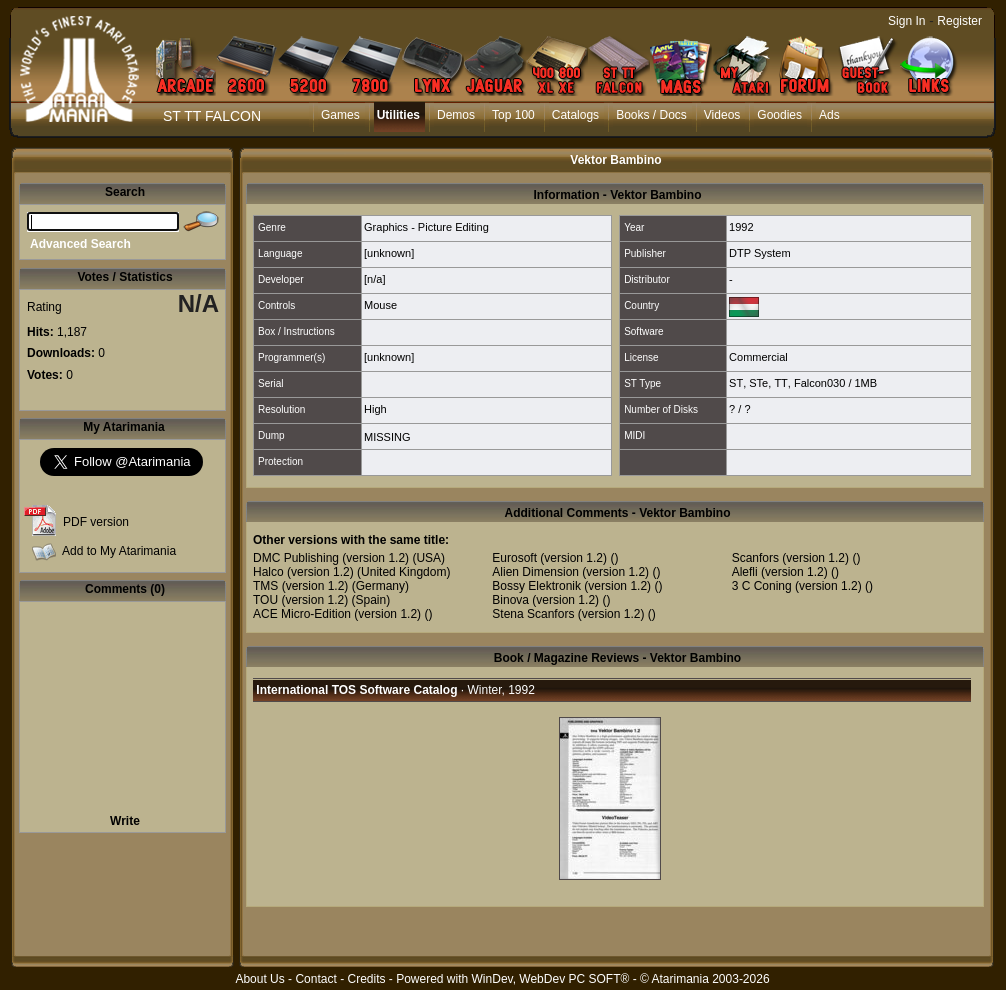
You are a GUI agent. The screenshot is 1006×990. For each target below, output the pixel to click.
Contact (315, 979)
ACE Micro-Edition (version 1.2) (337, 614)
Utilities (398, 115)
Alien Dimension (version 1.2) (570, 572)
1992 (741, 227)
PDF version (96, 522)
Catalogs (575, 115)
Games (340, 115)
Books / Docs (651, 115)
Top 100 (513, 115)
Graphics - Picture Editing (426, 227)
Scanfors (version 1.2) (790, 558)
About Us (259, 979)
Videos (722, 115)
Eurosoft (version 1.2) (549, 558)
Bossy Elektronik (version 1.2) (571, 586)
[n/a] (374, 279)
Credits (366, 979)
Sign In (906, 21)
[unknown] (389, 253)
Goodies (779, 115)
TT (780, 383)
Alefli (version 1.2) (780, 572)
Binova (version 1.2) (545, 600)
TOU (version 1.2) (300, 600)
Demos (456, 115)
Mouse (380, 305)
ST (736, 383)
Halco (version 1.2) (303, 572)
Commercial (758, 357)
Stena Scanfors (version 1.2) (568, 614)
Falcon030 (819, 383)
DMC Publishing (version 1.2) (331, 558)
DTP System (760, 253)
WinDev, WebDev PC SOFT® (551, 979)
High (375, 409)
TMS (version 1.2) (300, 586)
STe (758, 383)
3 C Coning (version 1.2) (797, 586)
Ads (829, 115)
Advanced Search (80, 244)
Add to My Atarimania (119, 551)
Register (959, 21)
